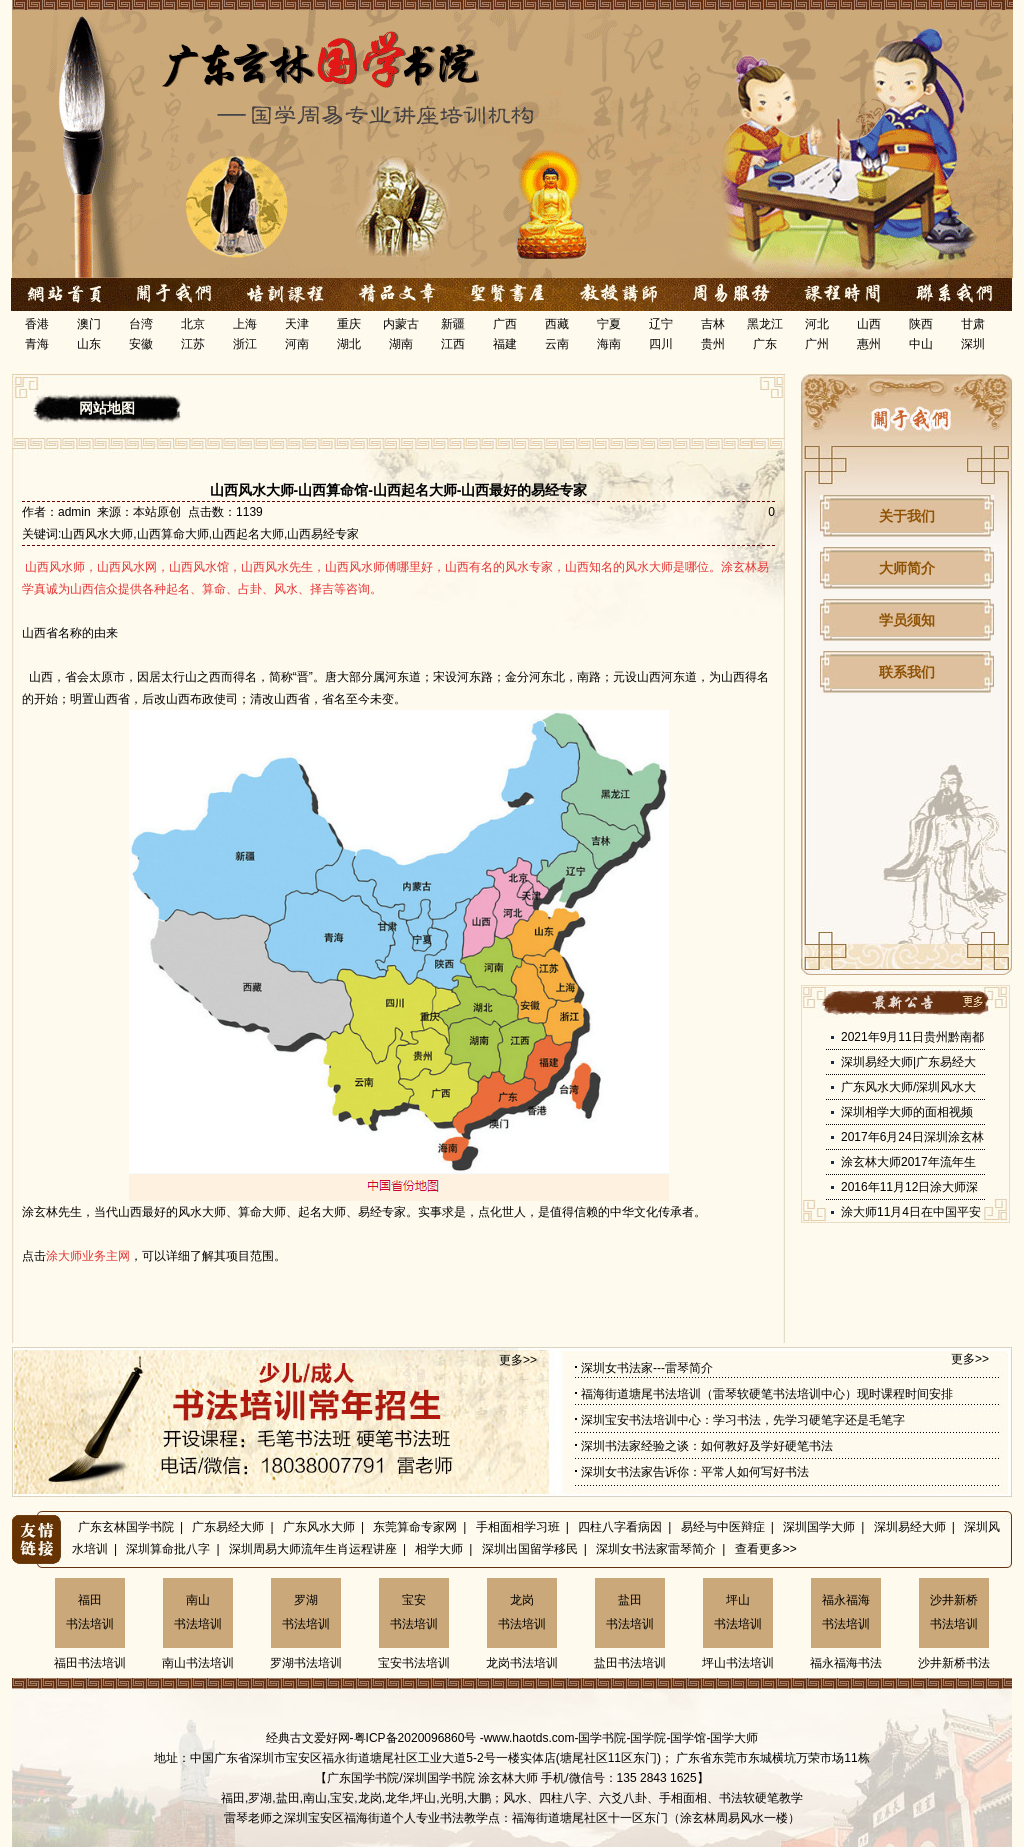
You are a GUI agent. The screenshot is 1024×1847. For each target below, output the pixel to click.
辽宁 (661, 324)
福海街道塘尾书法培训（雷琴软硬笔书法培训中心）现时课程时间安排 (767, 1394)
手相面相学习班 (518, 1527)
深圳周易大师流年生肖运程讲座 (313, 1549)
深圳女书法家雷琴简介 (656, 1549)
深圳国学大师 (819, 1527)
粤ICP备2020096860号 (415, 1738)
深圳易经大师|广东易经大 (908, 1062)
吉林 (713, 324)
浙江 (245, 344)
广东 (765, 344)
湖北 (349, 344)
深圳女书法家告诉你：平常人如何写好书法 (695, 1472)
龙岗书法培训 (522, 1612)
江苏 (193, 344)
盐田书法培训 (630, 1612)
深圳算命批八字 (168, 1549)
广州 (817, 344)
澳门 (89, 324)
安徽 (141, 344)
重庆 (349, 324)
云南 (557, 344)
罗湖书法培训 (306, 1612)
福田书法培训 (90, 1612)
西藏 (557, 324)
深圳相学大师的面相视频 (907, 1112)
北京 (193, 324)
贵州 (713, 344)
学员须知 (907, 620)
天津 (297, 324)
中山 (921, 344)
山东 (89, 344)
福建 (505, 344)
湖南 (401, 344)
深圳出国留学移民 (530, 1549)
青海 (37, 344)
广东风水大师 (319, 1527)
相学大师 (439, 1549)
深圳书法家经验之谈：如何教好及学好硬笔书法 (707, 1446)
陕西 (921, 324)
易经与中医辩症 (723, 1527)
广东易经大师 (228, 1527)
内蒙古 (401, 324)
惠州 (869, 344)
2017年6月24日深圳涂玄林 (912, 1137)
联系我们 (907, 672)
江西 (453, 344)
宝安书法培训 (414, 1612)
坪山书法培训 (738, 1612)
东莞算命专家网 (415, 1527)
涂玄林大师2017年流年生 (908, 1162)
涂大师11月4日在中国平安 (911, 1212)
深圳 (973, 344)
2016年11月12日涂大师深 (909, 1187)
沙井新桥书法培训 (954, 1612)
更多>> (518, 1360)
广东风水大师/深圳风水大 (908, 1087)
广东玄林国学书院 (126, 1527)
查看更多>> (766, 1549)
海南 (609, 344)
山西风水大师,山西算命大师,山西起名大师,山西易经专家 (210, 534)
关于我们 (907, 516)
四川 (661, 344)
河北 (817, 324)
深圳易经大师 (910, 1527)
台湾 (141, 324)
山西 (869, 324)
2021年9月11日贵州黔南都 (912, 1037)
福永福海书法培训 (846, 1612)
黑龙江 (765, 324)
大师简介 (907, 568)
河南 (297, 344)
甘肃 (973, 324)
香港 (37, 324)
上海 (245, 324)
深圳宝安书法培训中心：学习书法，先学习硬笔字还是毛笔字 (743, 1420)
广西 (505, 324)
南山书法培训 (198, 1612)
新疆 (453, 324)
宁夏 (609, 324)
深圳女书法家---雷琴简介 (647, 1368)
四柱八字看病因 (620, 1527)
